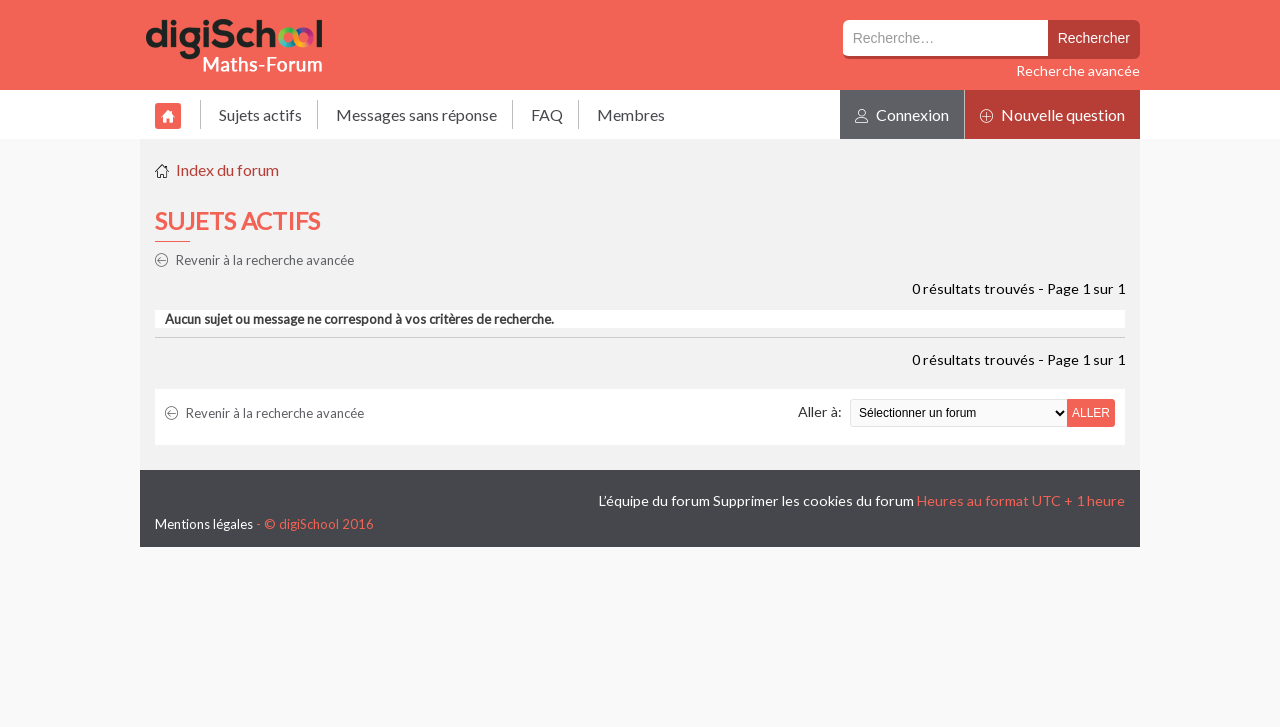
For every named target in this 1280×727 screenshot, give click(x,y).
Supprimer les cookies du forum (813, 500)
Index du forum (227, 169)
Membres (631, 114)
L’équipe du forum (654, 500)
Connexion (902, 114)
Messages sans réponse (416, 114)
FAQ (547, 114)
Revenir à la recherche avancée (254, 260)
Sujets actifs (260, 114)
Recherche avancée (1078, 70)
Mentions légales (204, 524)
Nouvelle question (1052, 114)
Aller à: (820, 411)
